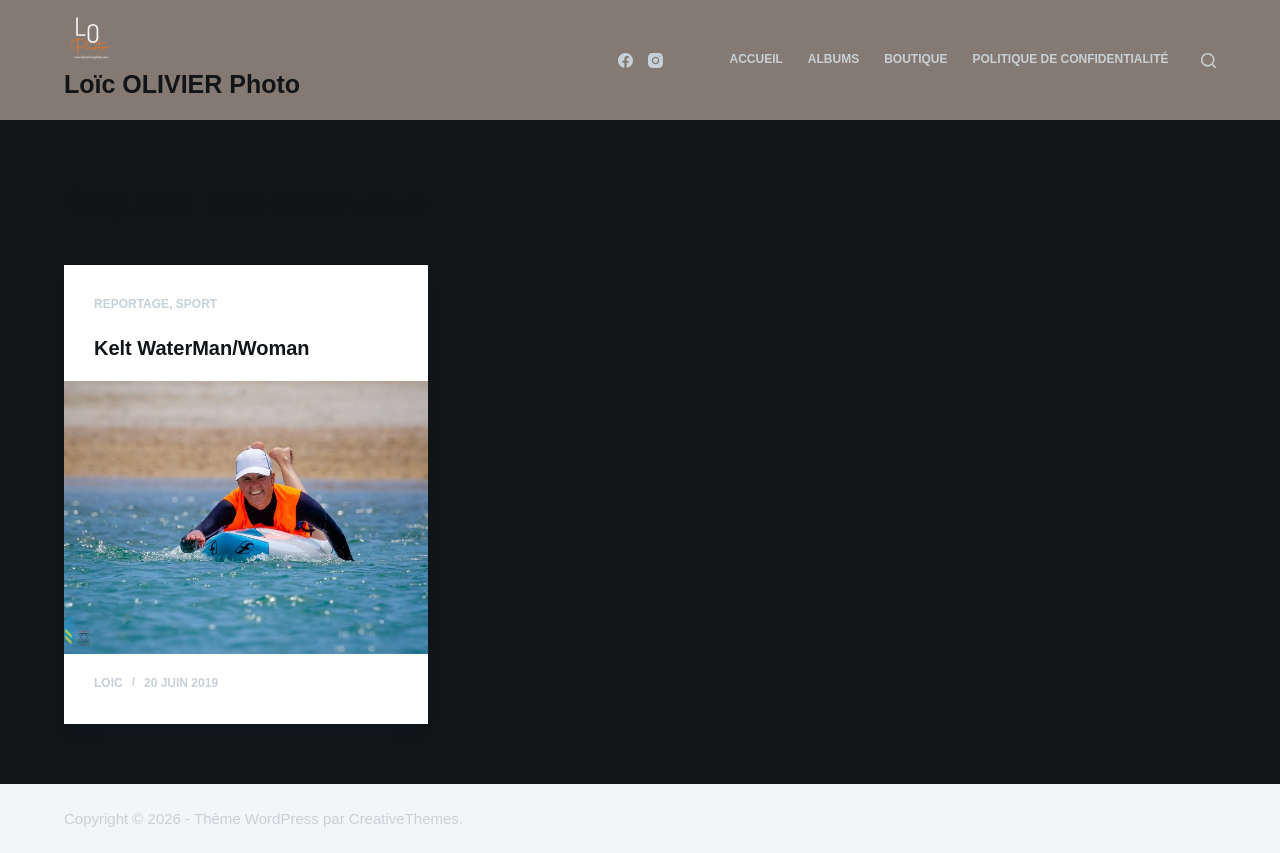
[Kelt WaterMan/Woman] (246, 517)
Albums (833, 59)
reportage (131, 304)
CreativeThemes (404, 818)
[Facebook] (625, 60)
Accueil (755, 59)
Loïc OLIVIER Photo (182, 84)
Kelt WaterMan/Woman (202, 348)
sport (196, 304)
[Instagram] (655, 60)
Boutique (915, 59)
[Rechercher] (1208, 60)
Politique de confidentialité (1070, 59)
